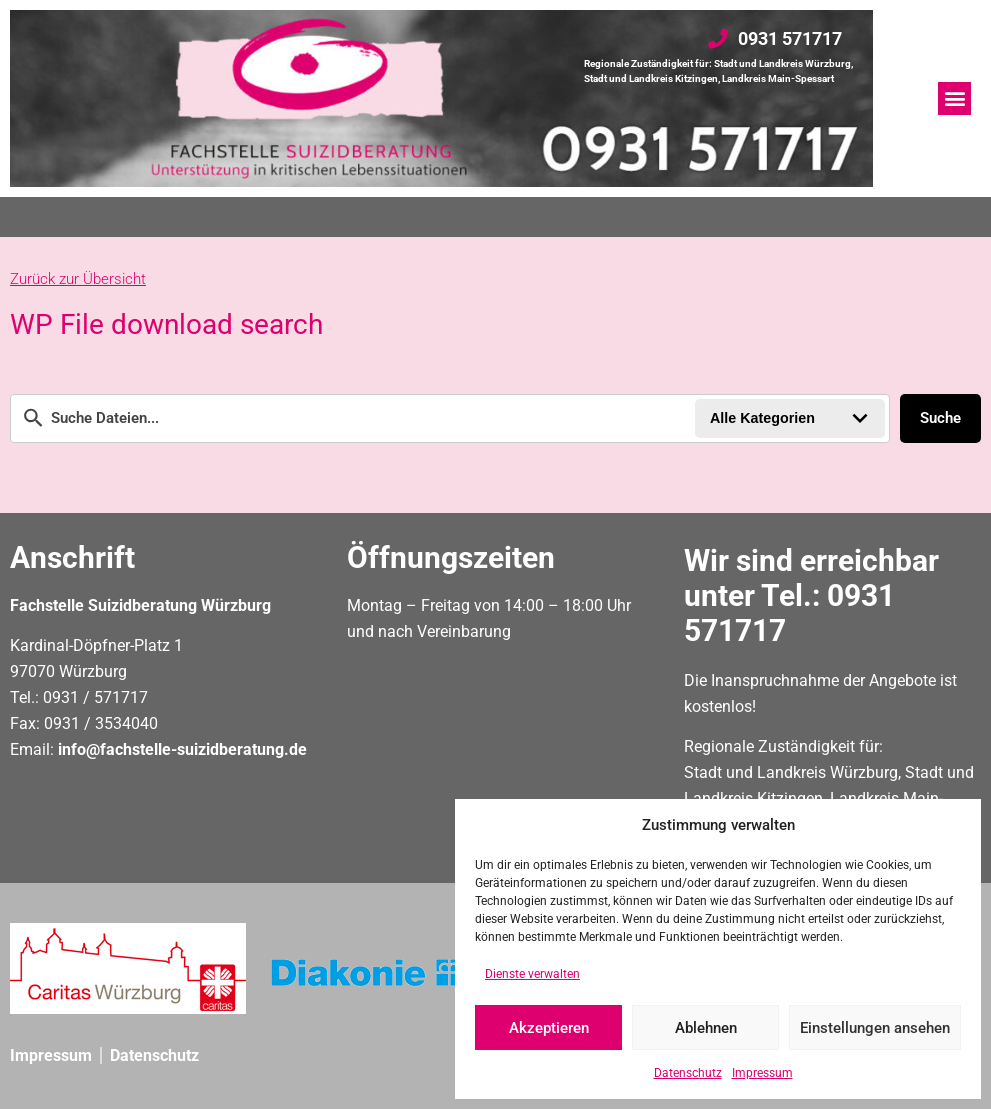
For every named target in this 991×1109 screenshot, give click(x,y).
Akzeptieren (549, 1028)
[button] (954, 98)
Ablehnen (706, 1028)
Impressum (762, 1073)
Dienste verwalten (532, 974)
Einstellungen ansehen (875, 1028)
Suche (940, 418)
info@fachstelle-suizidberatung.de (182, 749)
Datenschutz (688, 1073)
